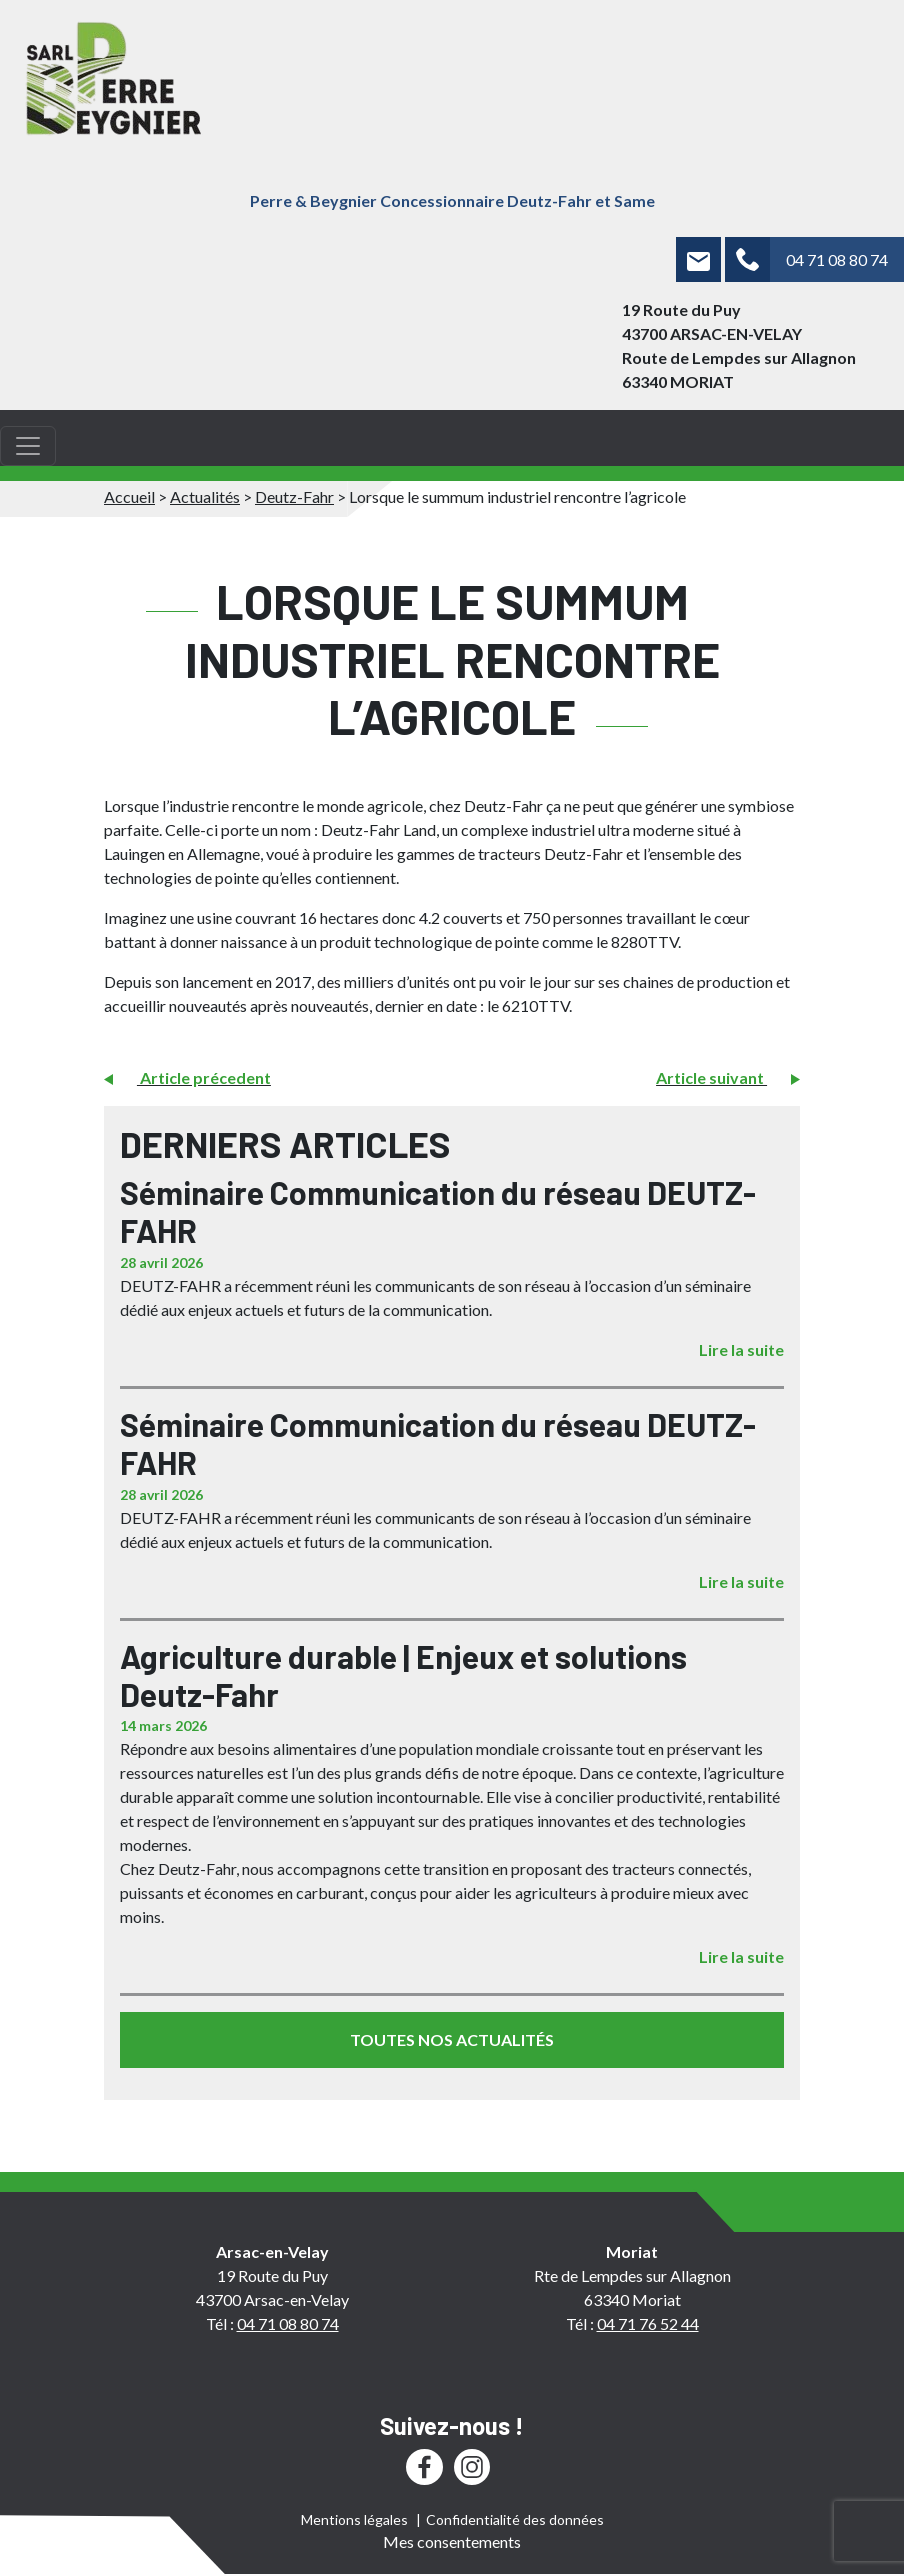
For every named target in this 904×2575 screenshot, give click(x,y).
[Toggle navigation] (28, 446)
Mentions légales (354, 2519)
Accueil (129, 496)
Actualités (205, 496)
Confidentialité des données (515, 2519)
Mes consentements (452, 2541)
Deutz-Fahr (294, 496)
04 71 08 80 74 (837, 259)
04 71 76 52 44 (648, 2323)
